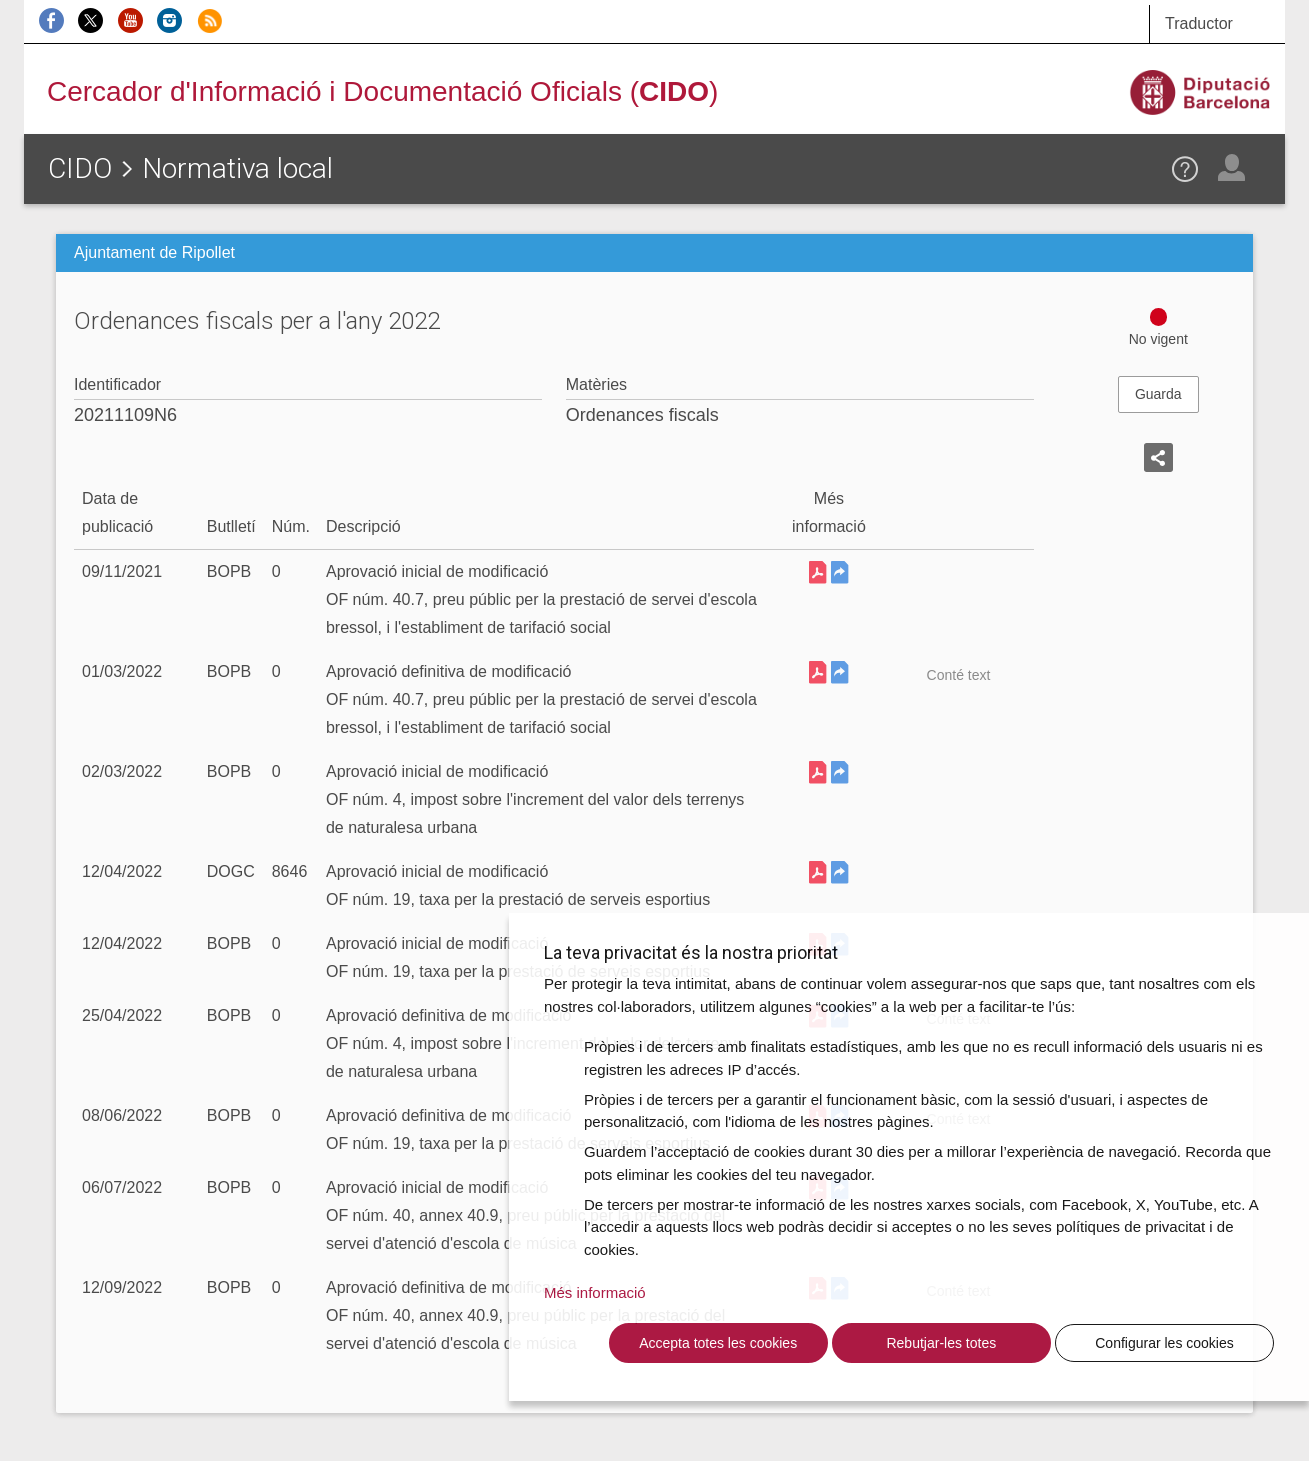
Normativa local (237, 168)
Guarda (1158, 394)
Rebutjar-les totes (941, 1343)
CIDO (80, 168)
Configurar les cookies (1164, 1343)
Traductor (1199, 23)
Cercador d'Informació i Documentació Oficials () (382, 91)
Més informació (595, 1292)
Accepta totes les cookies (718, 1343)
